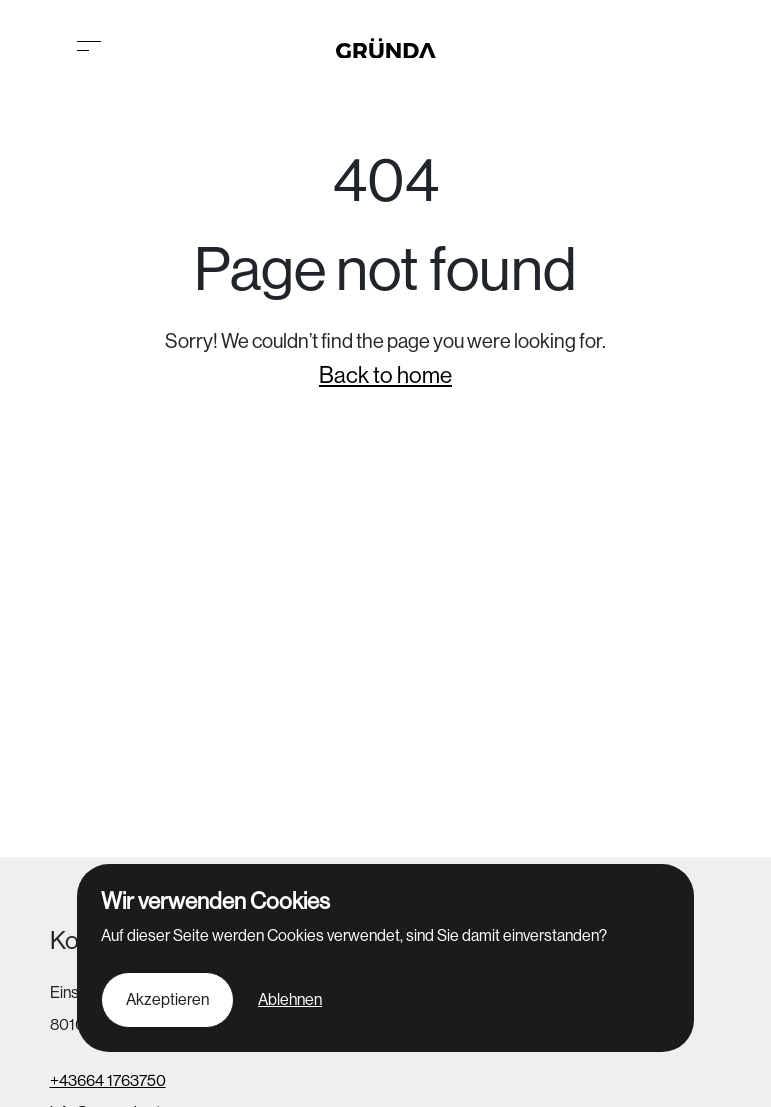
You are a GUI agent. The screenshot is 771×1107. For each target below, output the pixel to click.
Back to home (385, 375)
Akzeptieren (167, 999)
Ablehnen (290, 999)
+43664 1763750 (108, 1080)
